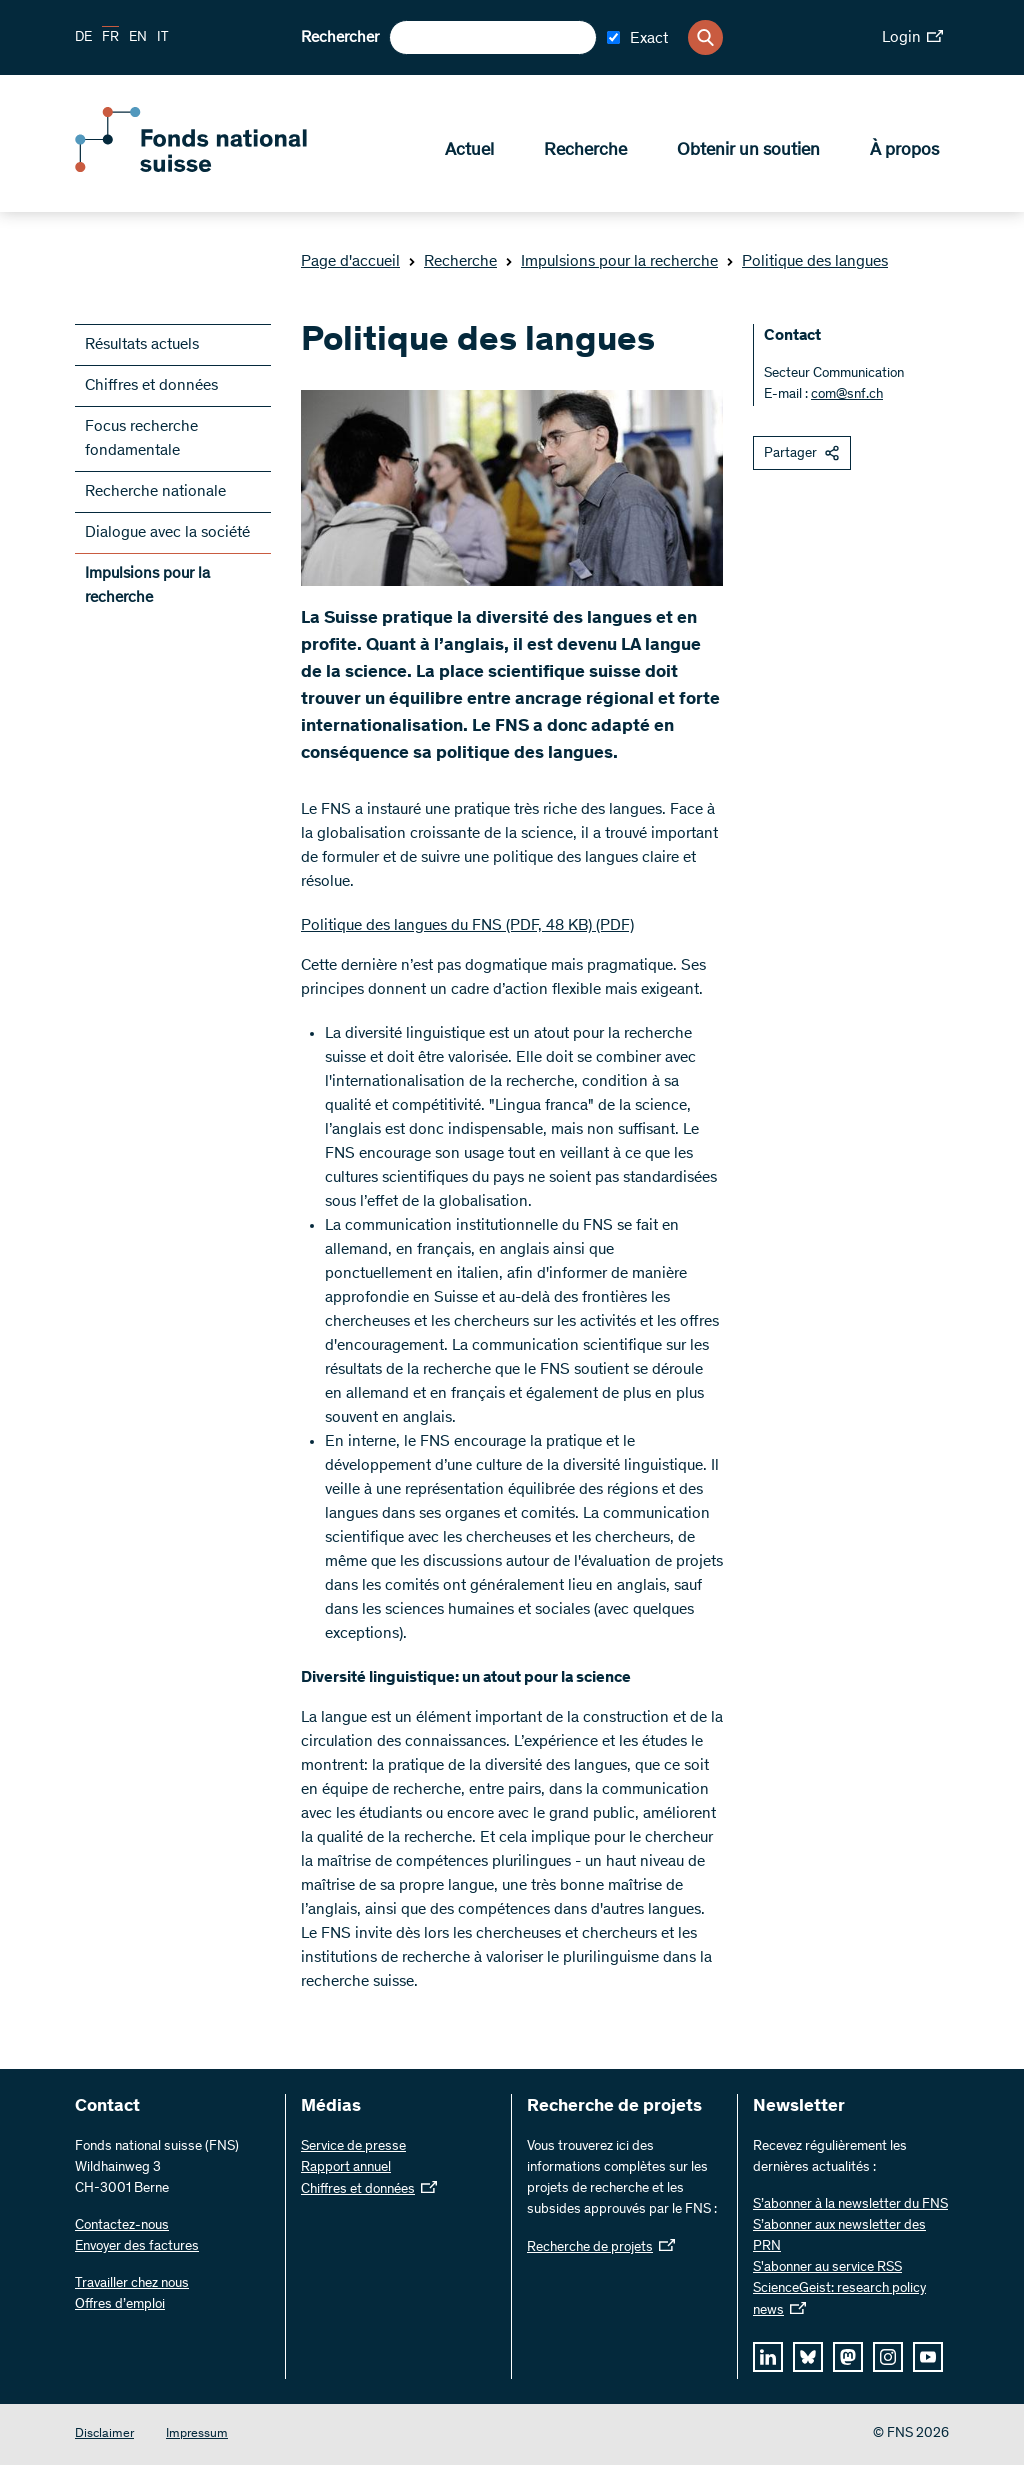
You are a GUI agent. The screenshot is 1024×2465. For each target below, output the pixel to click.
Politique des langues (807, 262)
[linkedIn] (768, 2357)
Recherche (585, 151)
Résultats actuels (142, 345)
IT (163, 38)
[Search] (705, 37)
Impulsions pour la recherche (611, 262)
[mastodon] (848, 2357)
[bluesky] (808, 2357)
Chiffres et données (151, 386)
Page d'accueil (350, 262)
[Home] (220, 168)
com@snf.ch (847, 395)
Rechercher (340, 38)
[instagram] (888, 2357)
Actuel (469, 151)
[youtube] (928, 2357)
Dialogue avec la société (167, 533)
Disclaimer (104, 2434)
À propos (904, 151)
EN (138, 38)
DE (83, 38)
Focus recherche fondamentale (141, 439)
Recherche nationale (155, 492)
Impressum (197, 2434)
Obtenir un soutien (748, 151)
